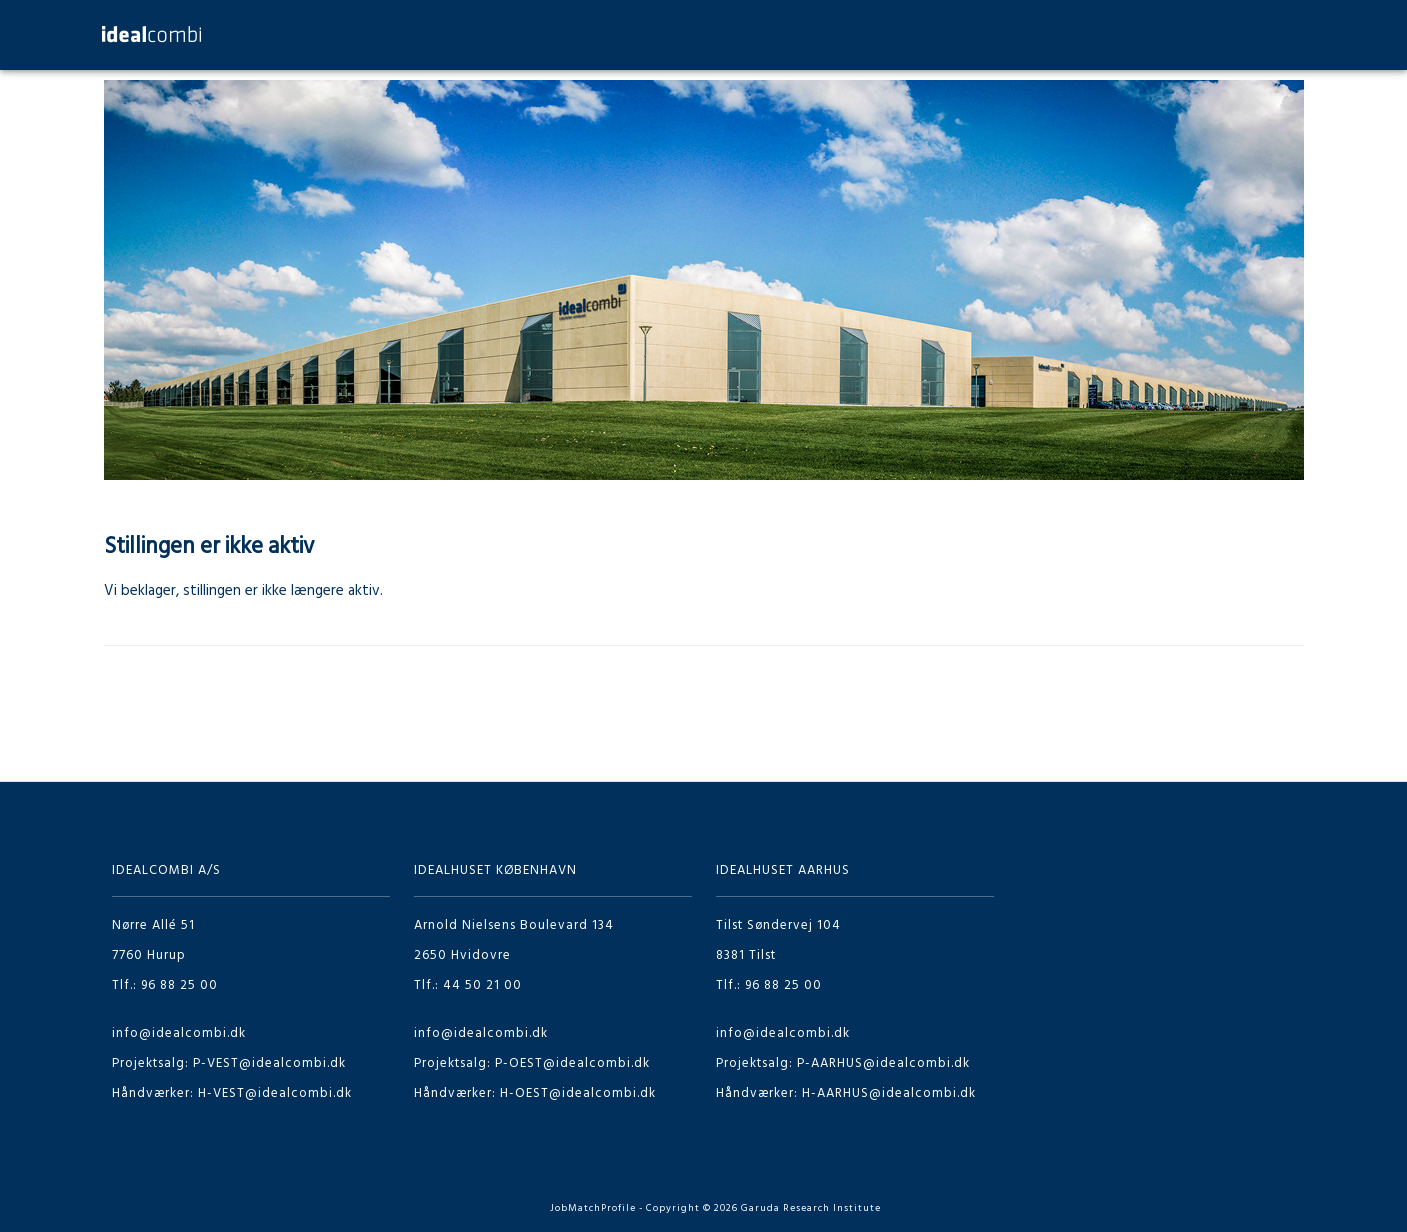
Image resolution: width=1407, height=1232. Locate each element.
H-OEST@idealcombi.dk (578, 1093)
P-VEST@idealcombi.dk (269, 1063)
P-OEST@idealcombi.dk (572, 1063)
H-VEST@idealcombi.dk (275, 1093)
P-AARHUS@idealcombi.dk (883, 1063)
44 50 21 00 (482, 985)
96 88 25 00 (179, 985)
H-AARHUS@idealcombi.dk (889, 1093)
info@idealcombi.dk (179, 1033)
